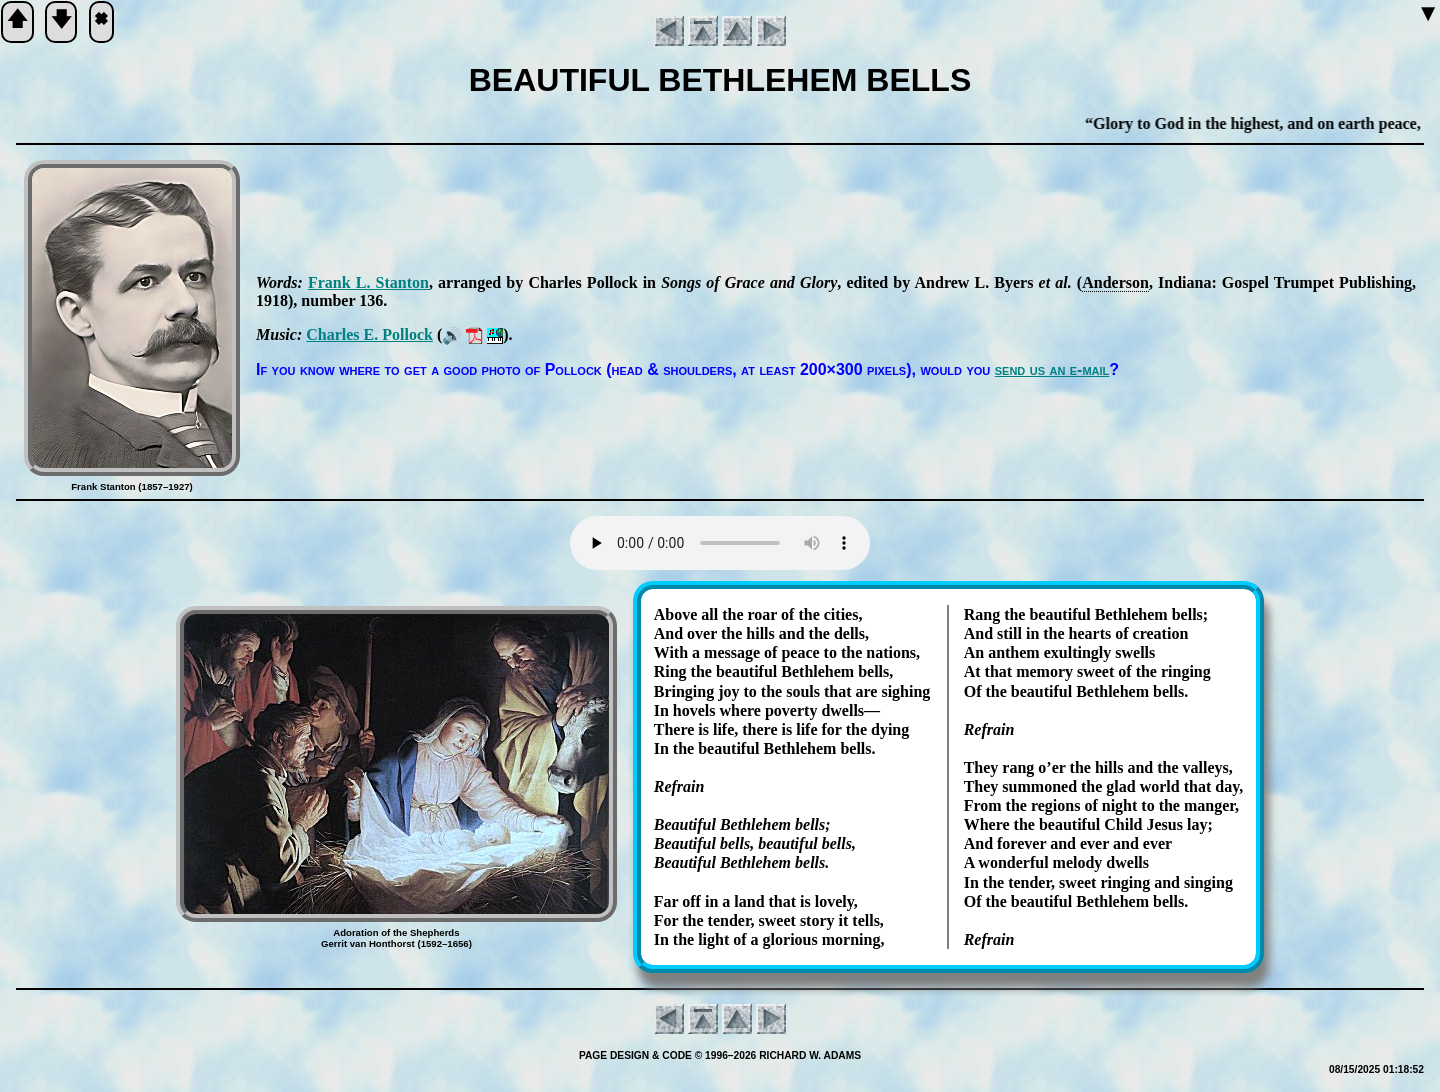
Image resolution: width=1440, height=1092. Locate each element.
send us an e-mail (1052, 369)
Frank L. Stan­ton (368, 282)
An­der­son (1115, 282)
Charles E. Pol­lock (369, 334)
